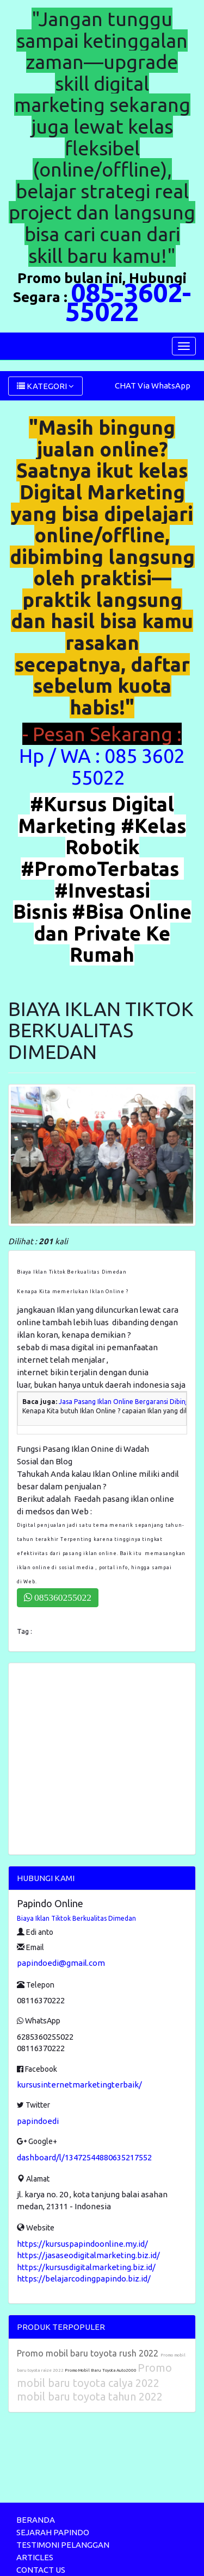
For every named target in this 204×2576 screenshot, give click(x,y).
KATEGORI (45, 386)
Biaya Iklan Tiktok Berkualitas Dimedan (76, 1918)
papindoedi (38, 2121)
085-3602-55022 (128, 302)
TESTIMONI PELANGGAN (62, 2544)
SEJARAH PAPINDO (52, 2532)
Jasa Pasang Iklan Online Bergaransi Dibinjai (126, 1401)
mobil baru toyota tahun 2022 (90, 2396)
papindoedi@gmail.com (61, 1962)
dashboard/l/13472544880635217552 (84, 2157)
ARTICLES (34, 2557)
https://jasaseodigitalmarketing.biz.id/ (88, 2255)
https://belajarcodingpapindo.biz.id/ (84, 2278)
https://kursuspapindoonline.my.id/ (82, 2243)
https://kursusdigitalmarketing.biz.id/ (86, 2267)
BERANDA (35, 2519)
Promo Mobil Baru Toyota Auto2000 (101, 2370)
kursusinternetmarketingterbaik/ (79, 2084)
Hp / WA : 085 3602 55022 (102, 766)
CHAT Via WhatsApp (152, 385)
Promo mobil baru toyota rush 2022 (88, 2353)
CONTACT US (40, 2569)
